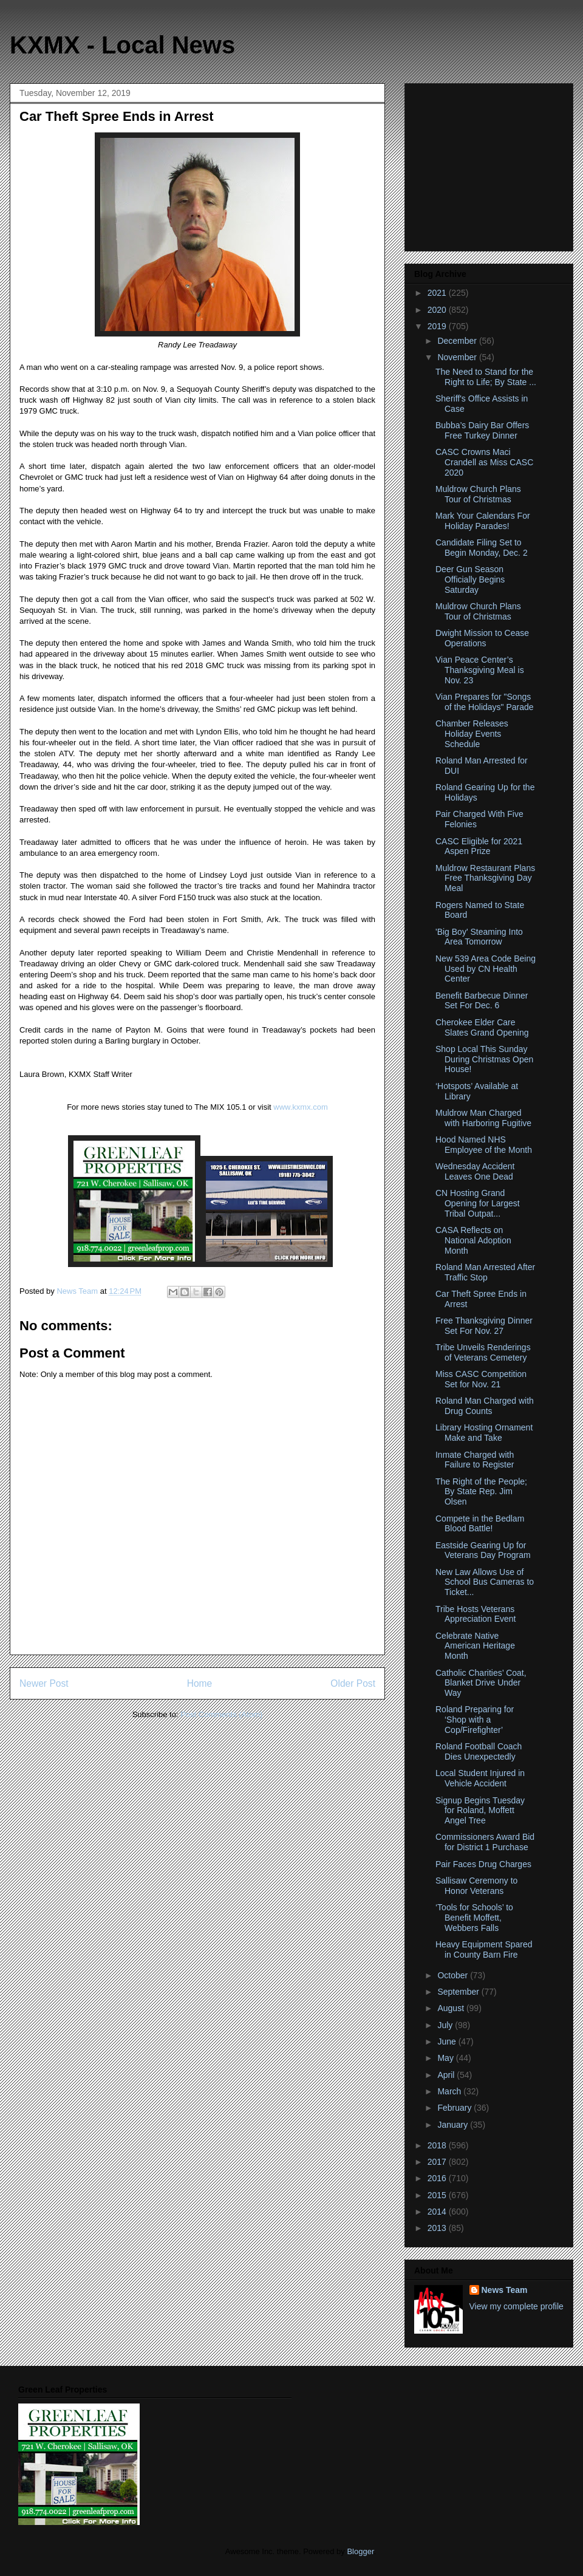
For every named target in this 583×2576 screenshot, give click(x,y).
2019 (438, 326)
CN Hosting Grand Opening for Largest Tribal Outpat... (477, 1203)
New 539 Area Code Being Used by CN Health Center (485, 969)
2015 (438, 2195)
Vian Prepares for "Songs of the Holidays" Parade (484, 702)
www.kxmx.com (299, 1107)
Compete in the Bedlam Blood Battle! (479, 1524)
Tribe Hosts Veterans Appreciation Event (475, 1614)
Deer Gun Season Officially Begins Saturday (470, 579)
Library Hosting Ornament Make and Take (484, 1433)
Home (200, 1683)
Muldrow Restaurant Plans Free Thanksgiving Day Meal (485, 878)
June (447, 2041)
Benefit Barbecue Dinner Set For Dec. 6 (481, 1001)
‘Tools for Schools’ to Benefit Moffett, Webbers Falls (474, 1917)
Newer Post (44, 1683)
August (451, 2008)
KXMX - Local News (122, 45)
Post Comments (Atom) (221, 1714)
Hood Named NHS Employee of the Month (483, 1145)
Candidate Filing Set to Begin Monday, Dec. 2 (481, 548)
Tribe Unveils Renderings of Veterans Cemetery (483, 1352)
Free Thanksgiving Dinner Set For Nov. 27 (484, 1326)
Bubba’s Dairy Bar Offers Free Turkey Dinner (482, 430)
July (446, 2025)
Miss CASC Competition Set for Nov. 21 (481, 1379)
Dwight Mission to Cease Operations (482, 638)
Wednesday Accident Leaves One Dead (475, 1171)
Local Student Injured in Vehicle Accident (480, 1778)
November (458, 357)
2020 (438, 310)
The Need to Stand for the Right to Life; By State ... (485, 377)
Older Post (352, 1683)
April (447, 2075)
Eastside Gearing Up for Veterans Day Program (483, 1550)
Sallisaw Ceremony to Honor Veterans (476, 1886)
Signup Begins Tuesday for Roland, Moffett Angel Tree (480, 1810)
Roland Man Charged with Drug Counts (484, 1406)
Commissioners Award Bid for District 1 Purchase (484, 1842)
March (450, 2091)
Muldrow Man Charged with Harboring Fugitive (483, 1118)
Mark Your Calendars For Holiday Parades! (482, 521)
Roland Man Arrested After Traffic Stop (485, 1272)
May (446, 2058)
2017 (438, 2162)
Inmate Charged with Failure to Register (474, 1460)
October (453, 1975)
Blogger (360, 2551)
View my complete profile (516, 2306)
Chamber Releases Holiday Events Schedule (471, 734)
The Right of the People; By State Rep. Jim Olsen (481, 1492)
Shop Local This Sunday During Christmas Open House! (484, 1059)
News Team (505, 2290)
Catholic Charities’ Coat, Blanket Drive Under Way (481, 1683)
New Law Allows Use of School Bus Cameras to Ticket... (484, 1582)
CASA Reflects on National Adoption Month (473, 1240)
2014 (438, 2211)
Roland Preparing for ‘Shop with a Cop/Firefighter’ (474, 1719)
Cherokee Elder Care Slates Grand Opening (482, 1027)
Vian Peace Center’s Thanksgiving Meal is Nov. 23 (479, 670)
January (453, 2125)
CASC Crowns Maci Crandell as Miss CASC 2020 (484, 462)
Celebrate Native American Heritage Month (475, 1646)
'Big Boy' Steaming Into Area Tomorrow (479, 937)
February (455, 2108)
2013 (438, 2228)
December (458, 341)
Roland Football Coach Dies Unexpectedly (478, 1751)
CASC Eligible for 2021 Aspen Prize (478, 846)
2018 (438, 2145)
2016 (438, 2178)
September (459, 1992)
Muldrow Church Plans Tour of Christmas (478, 494)
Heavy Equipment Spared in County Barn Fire (484, 1949)
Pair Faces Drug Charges (483, 1864)
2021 (438, 293)
